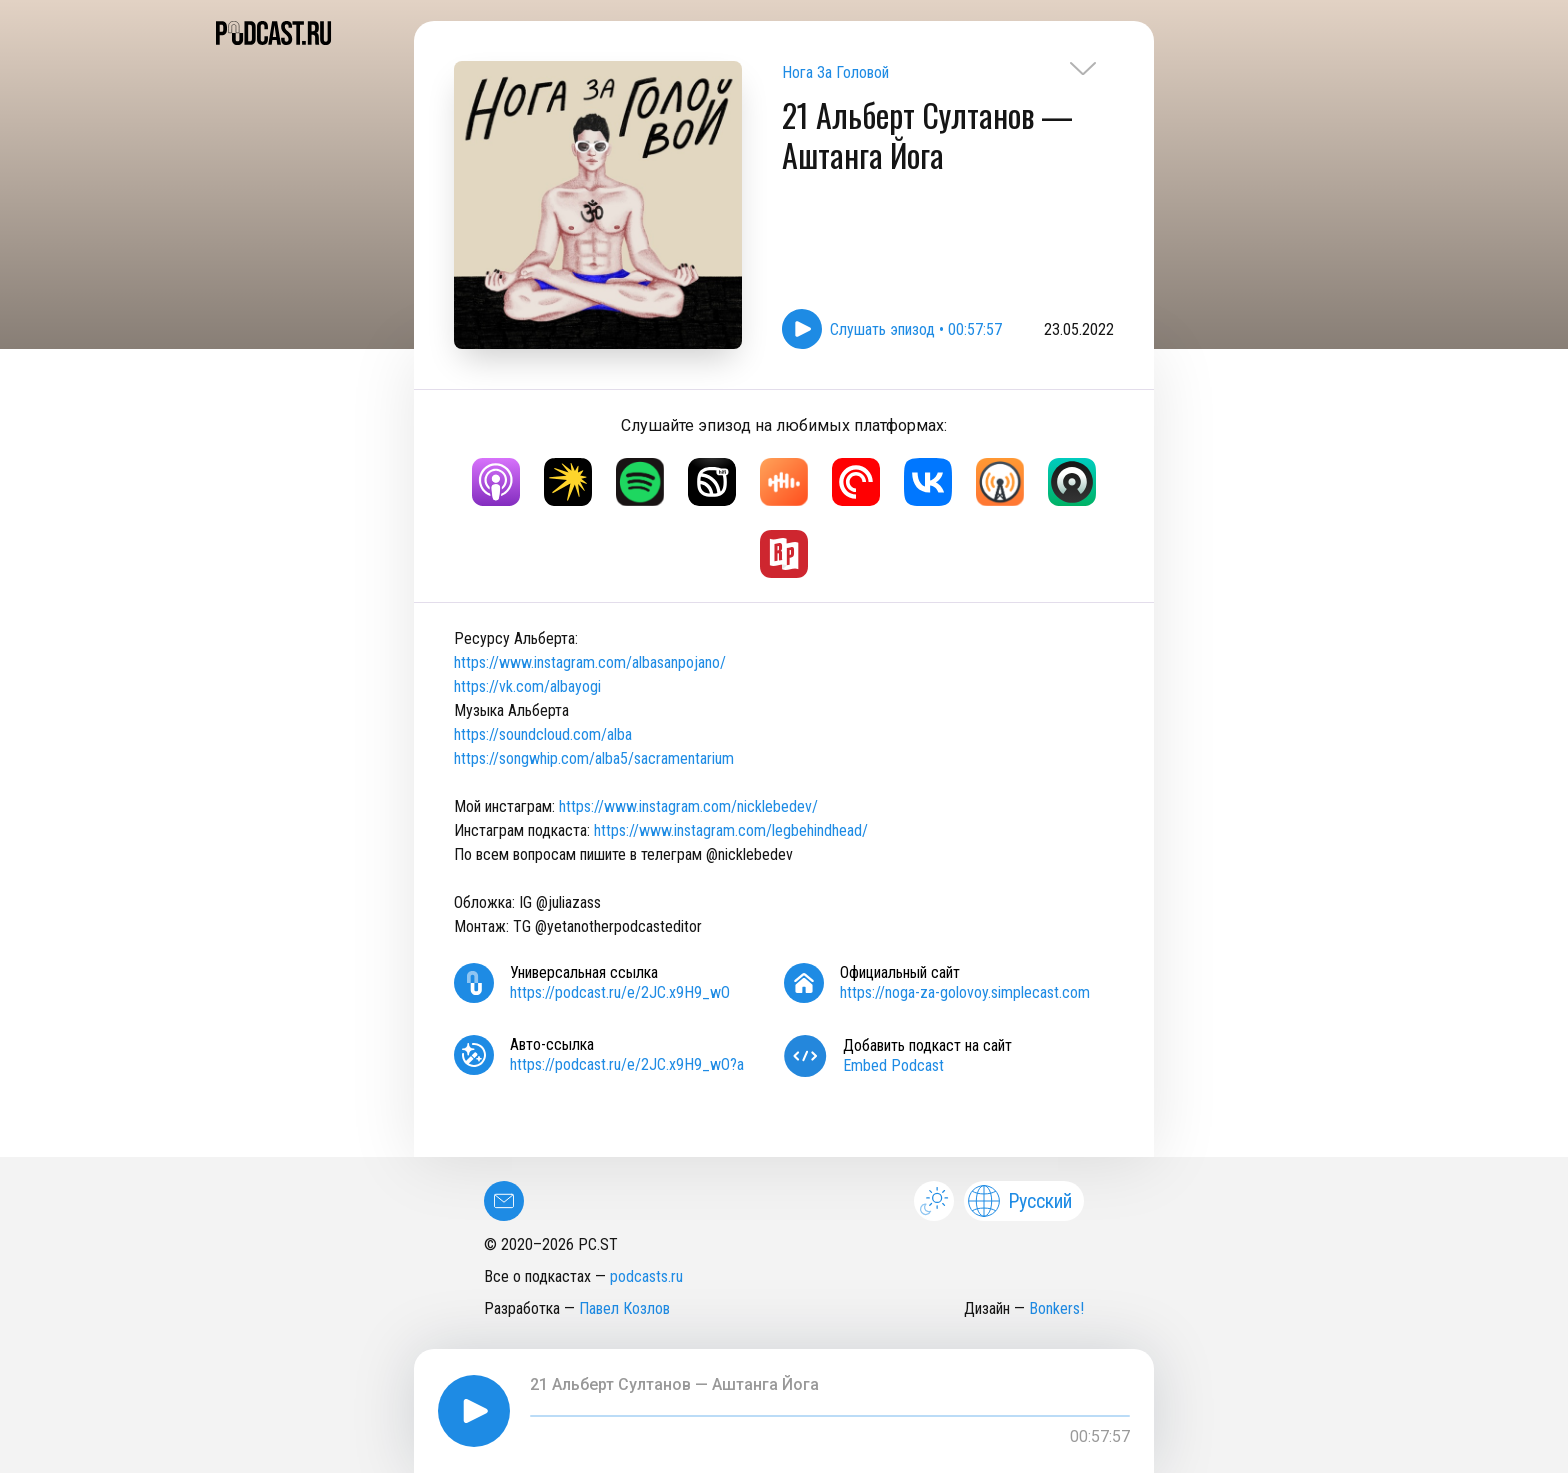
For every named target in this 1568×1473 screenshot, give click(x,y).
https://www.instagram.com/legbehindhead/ (731, 830)
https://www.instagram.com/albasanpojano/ (590, 662)
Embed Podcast (893, 1065)
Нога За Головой (835, 72)
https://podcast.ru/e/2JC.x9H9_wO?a (627, 1064)
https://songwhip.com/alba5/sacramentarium (594, 758)
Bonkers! (1056, 1308)
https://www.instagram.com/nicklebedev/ (688, 806)
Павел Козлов (624, 1308)
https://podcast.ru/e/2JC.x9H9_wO (620, 992)
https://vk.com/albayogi (527, 686)
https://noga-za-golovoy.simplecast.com (965, 992)
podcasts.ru (646, 1276)
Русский (1020, 1201)
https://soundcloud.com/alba (543, 734)
